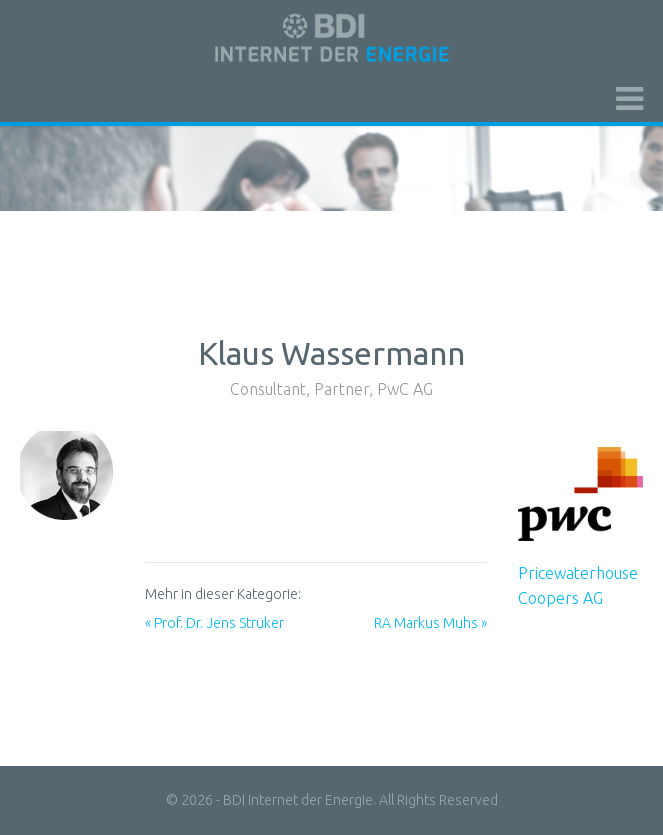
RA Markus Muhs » (430, 623)
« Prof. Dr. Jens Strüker (214, 623)
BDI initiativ (332, 38)
